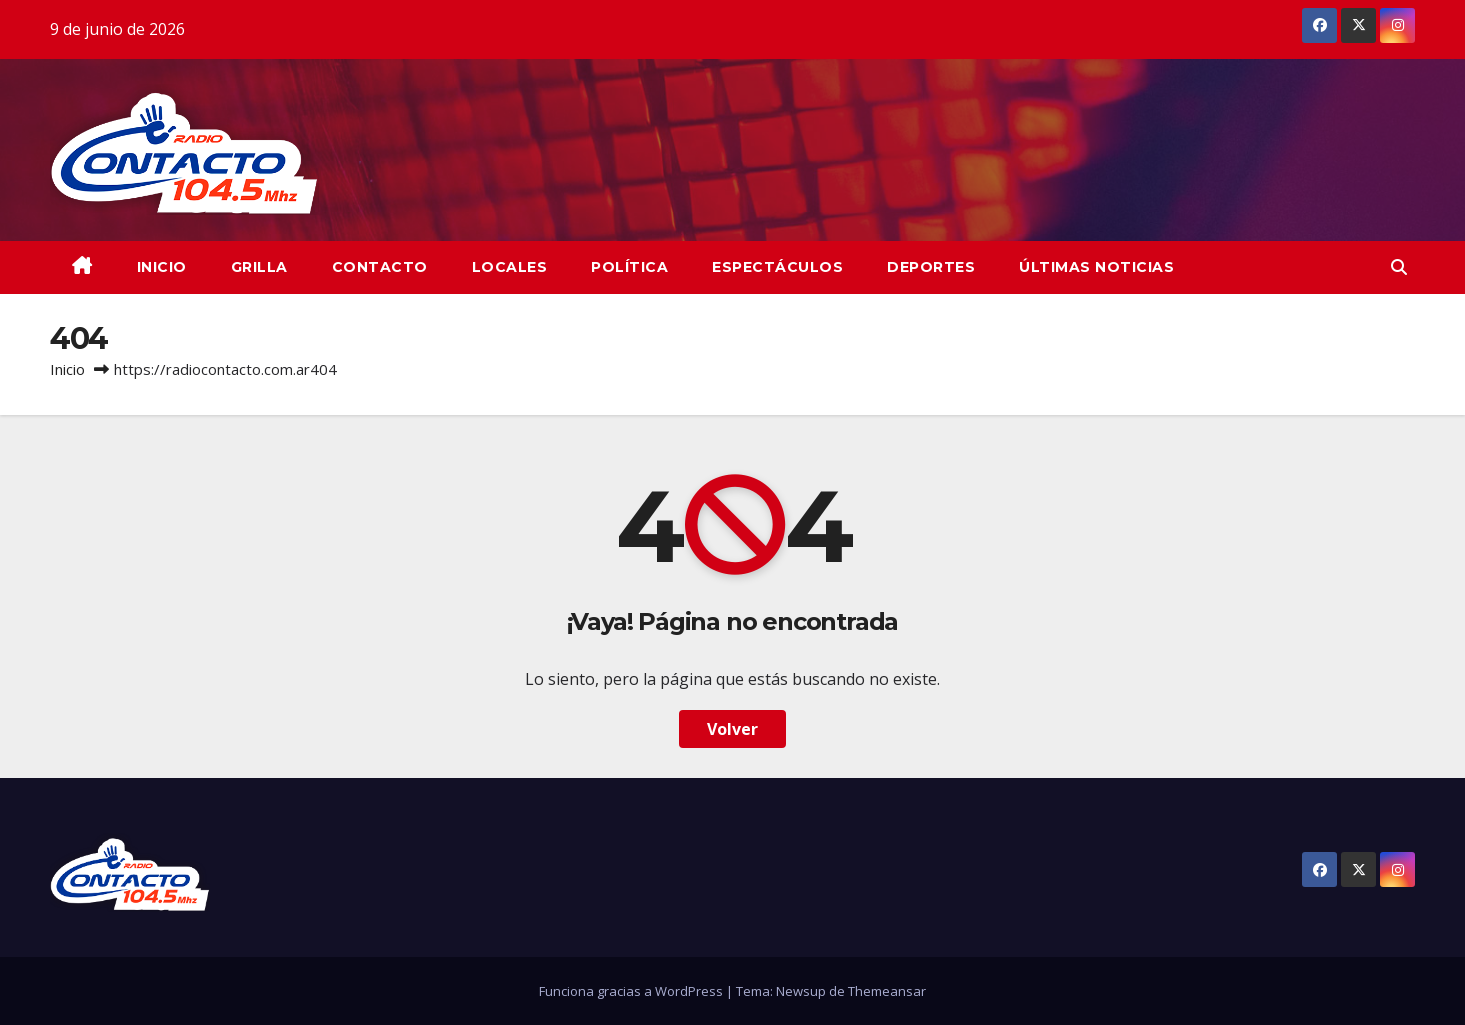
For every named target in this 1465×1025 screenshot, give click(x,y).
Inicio (67, 369)
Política (629, 267)
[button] (1399, 267)
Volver (732, 729)
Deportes (931, 267)
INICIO (162, 267)
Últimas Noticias (1096, 267)
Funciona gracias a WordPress (632, 991)
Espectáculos (777, 267)
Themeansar (887, 991)
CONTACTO (380, 267)
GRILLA (259, 267)
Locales (510, 267)
